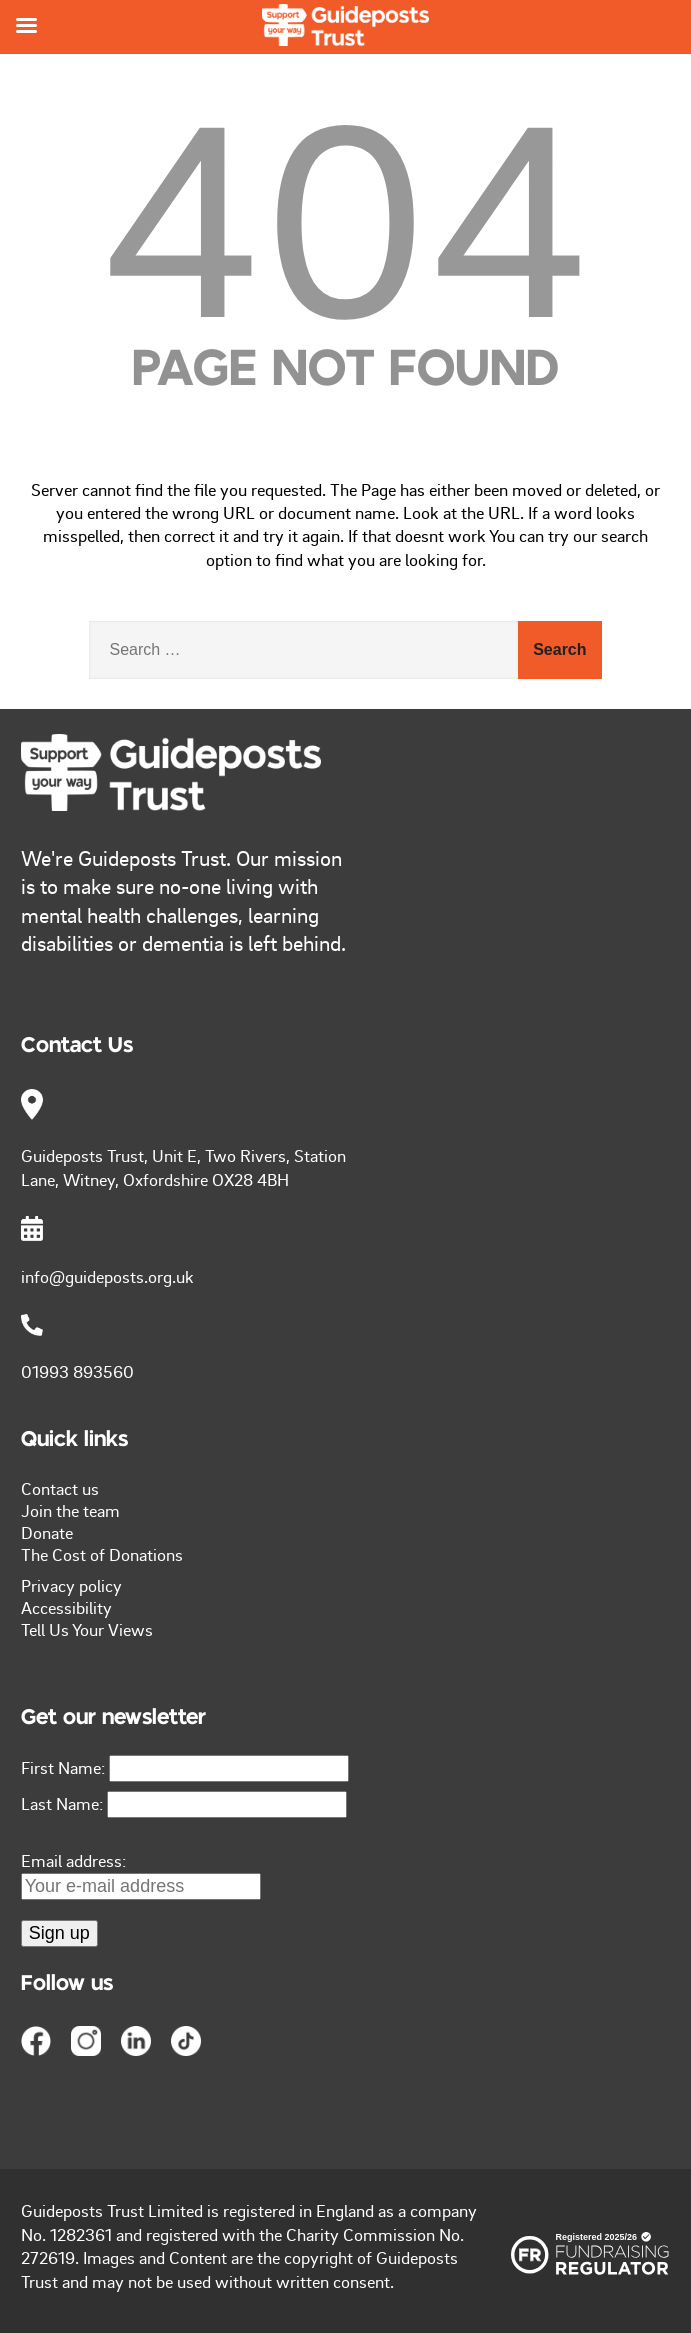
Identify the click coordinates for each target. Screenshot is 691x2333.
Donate (47, 1532)
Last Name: (62, 1803)
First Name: (63, 1767)
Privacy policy (71, 1585)
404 (345, 214)
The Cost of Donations (102, 1554)
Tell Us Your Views (87, 1629)
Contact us (60, 1488)
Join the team (70, 1510)
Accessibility (66, 1607)
